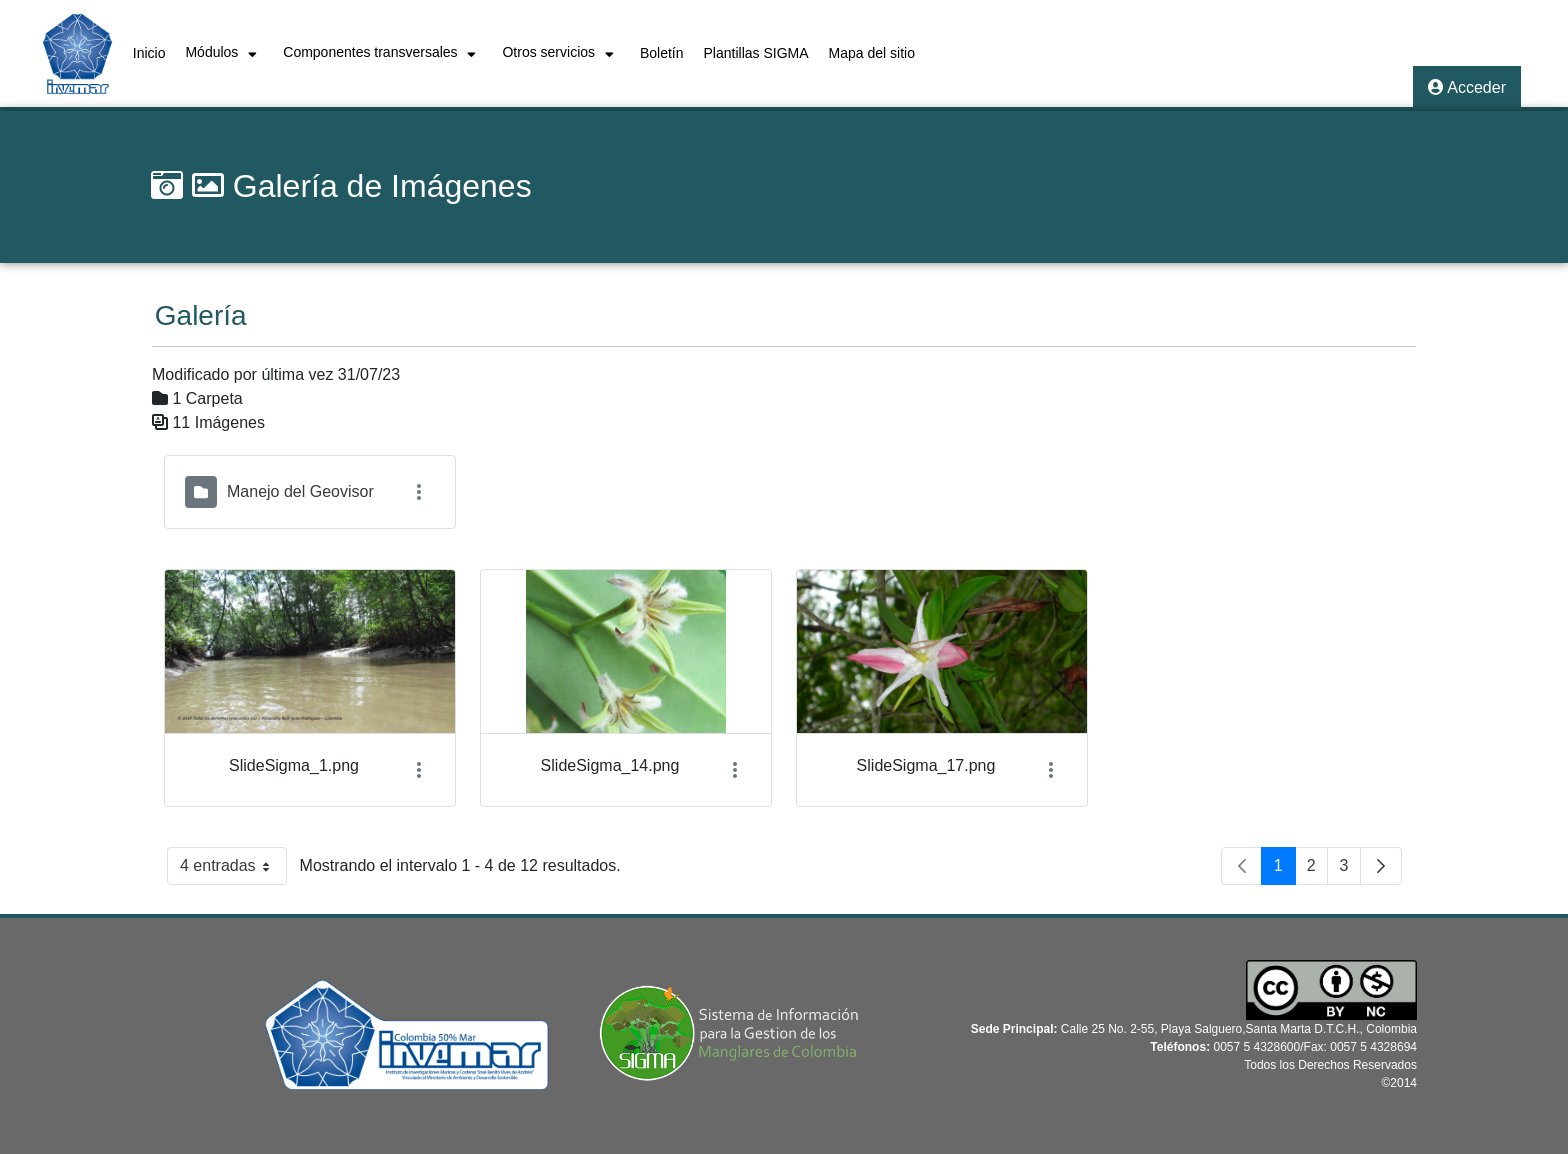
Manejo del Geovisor (300, 491)
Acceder (1467, 87)
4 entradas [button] (233, 870)
